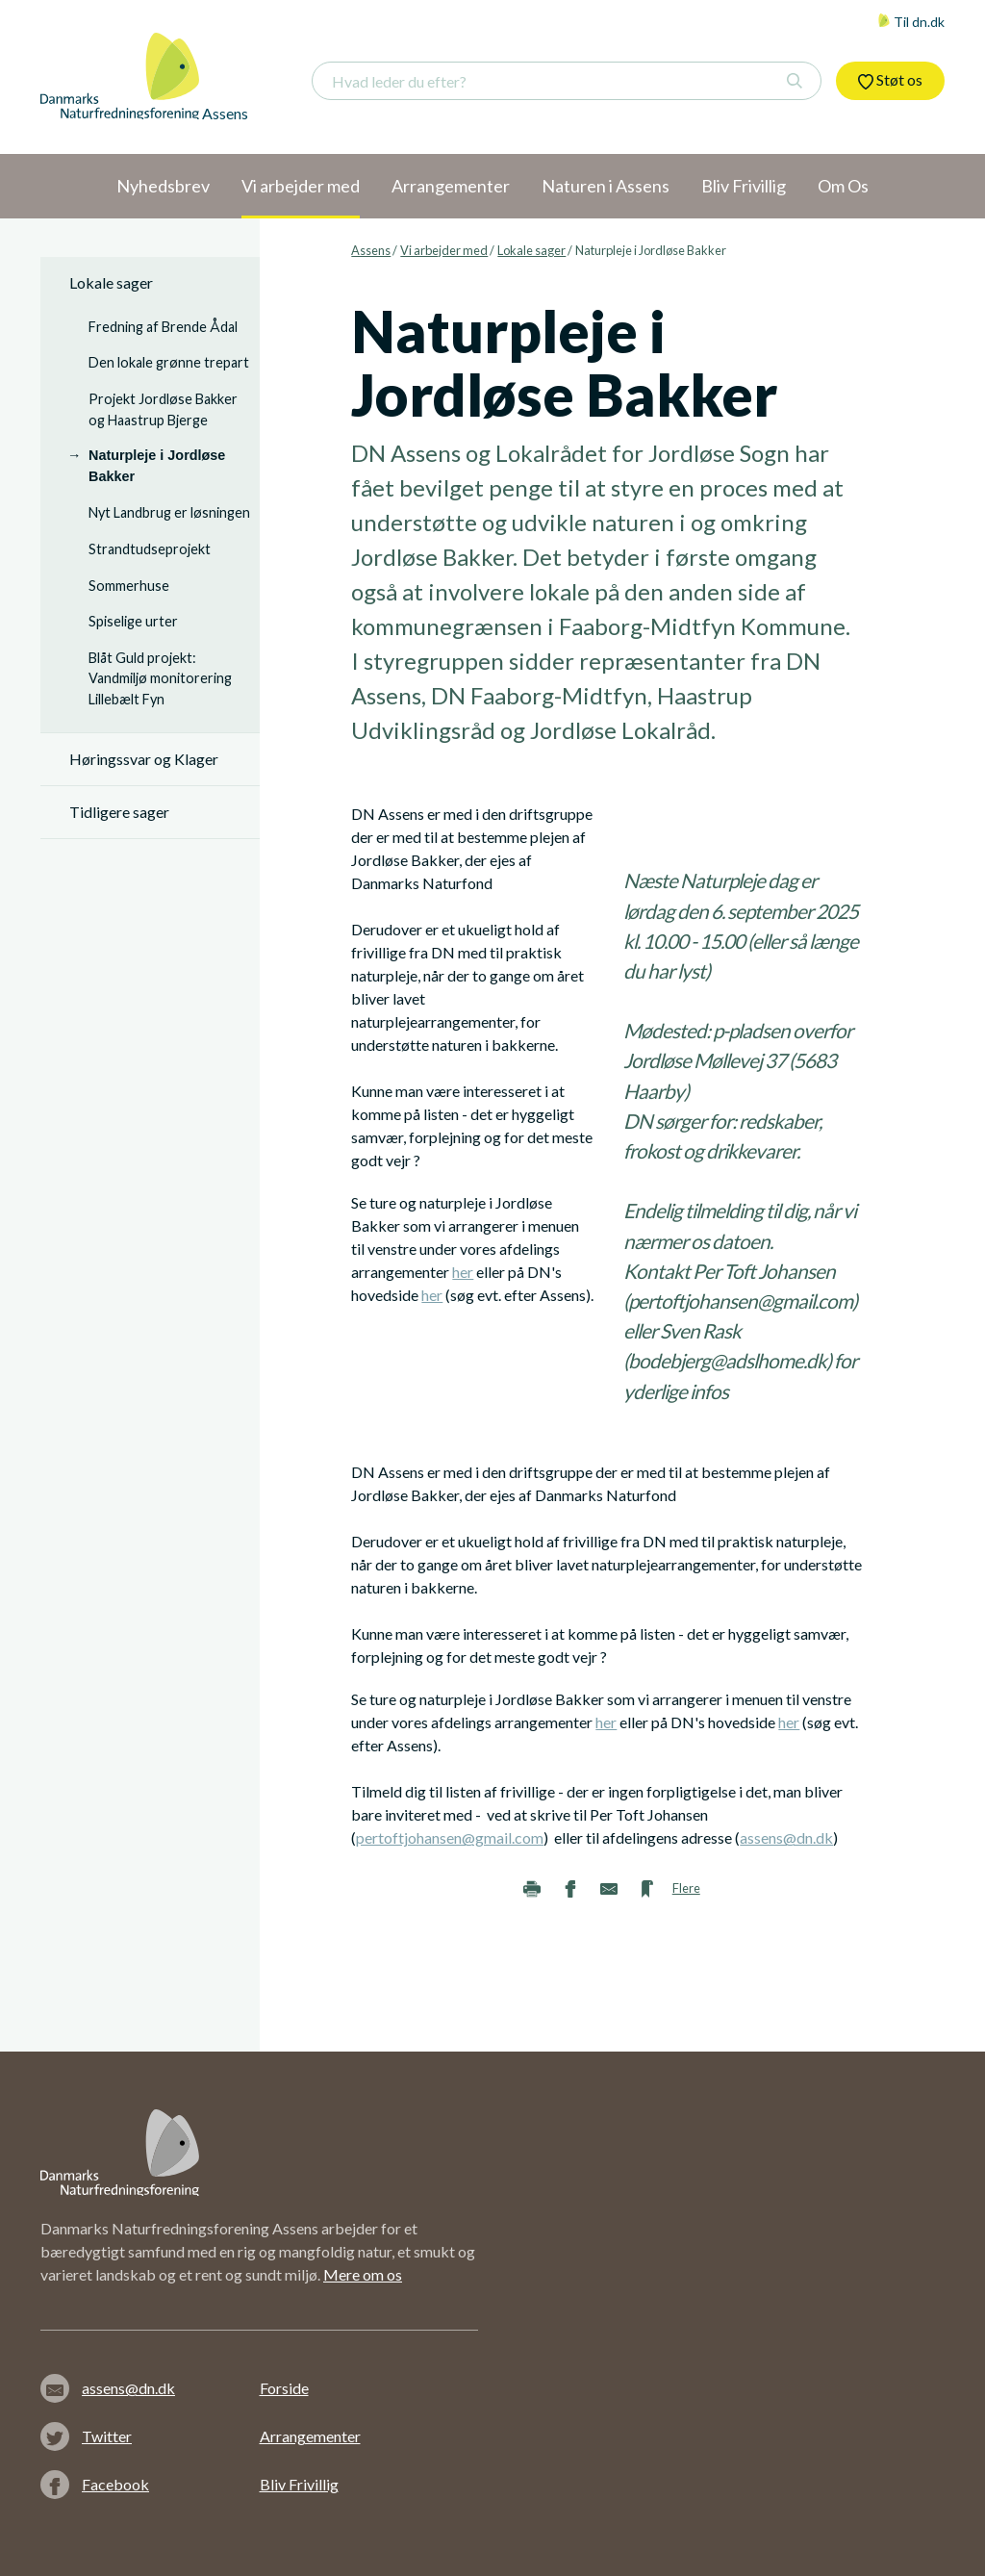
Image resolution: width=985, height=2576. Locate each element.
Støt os (890, 79)
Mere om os (362, 2274)
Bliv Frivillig (299, 2484)
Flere (686, 1888)
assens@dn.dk (786, 1837)
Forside (284, 2388)
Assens (371, 250)
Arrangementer (310, 2436)
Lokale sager (531, 250)
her (462, 1271)
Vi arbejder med (444, 250)
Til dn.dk (911, 21)
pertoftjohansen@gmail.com (449, 1837)
